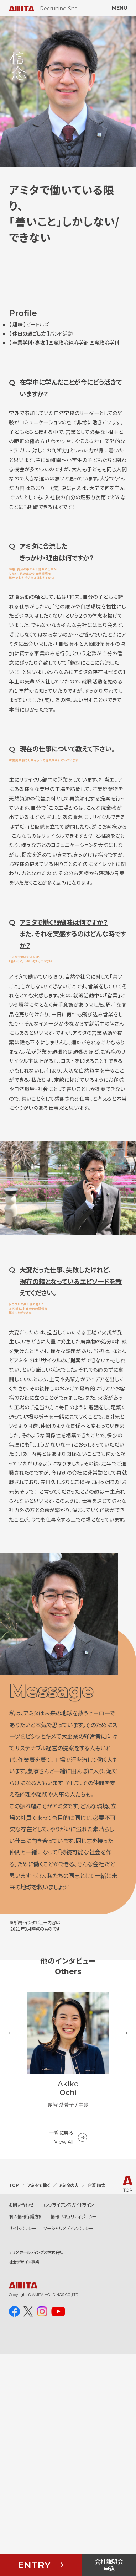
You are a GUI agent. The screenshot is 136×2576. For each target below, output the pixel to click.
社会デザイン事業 (24, 2484)
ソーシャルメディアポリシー (68, 2450)
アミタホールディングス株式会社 (36, 2474)
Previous (12, 2265)
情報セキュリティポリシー (74, 2438)
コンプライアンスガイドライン (67, 2426)
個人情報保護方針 (26, 2438)
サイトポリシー (22, 2450)
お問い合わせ (21, 2426)
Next (123, 2265)
